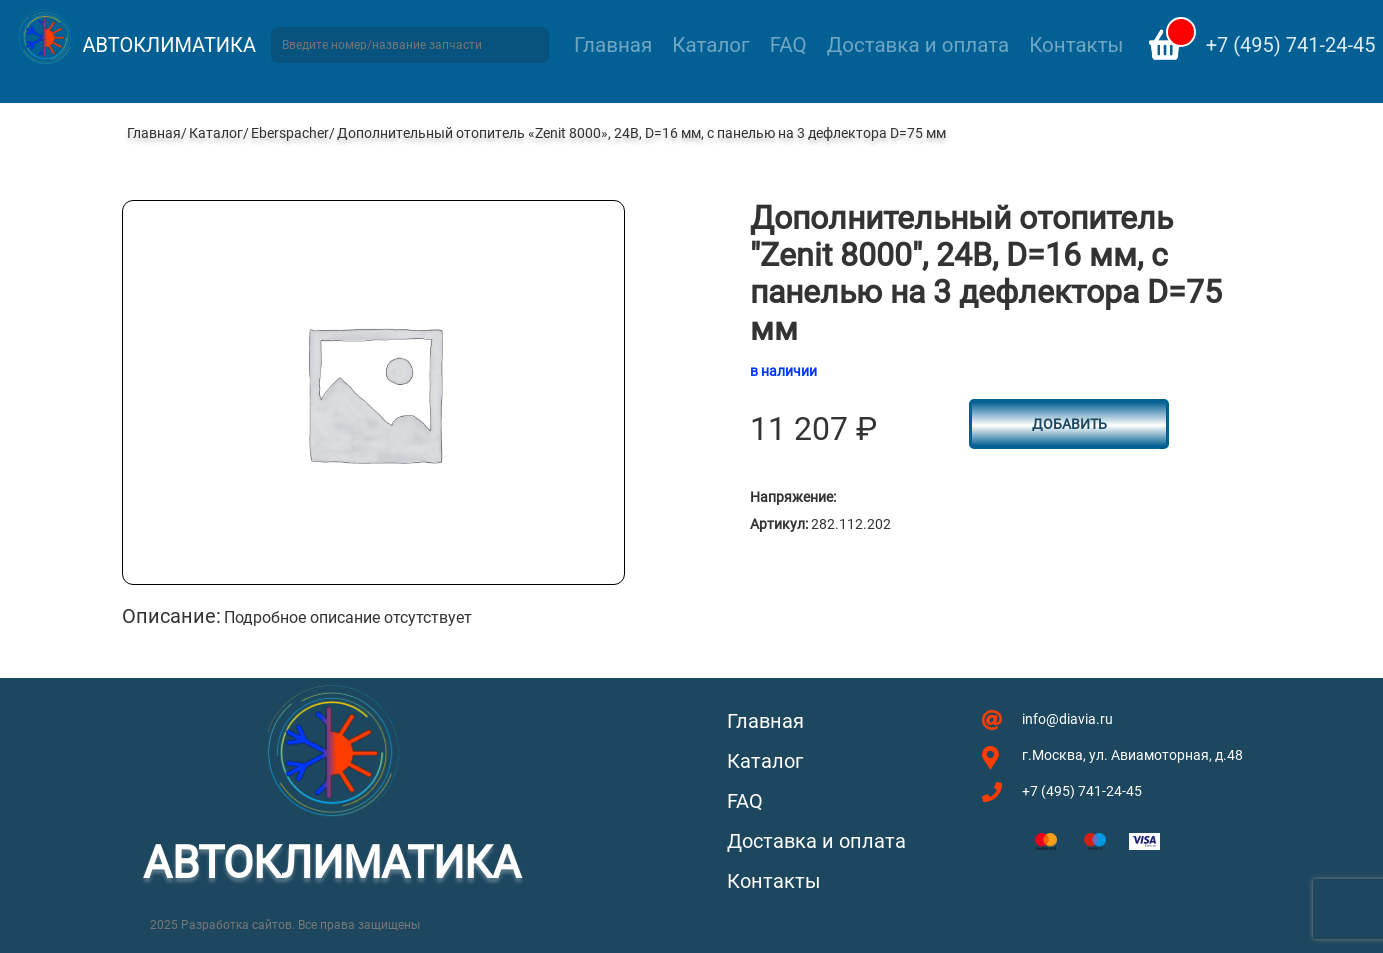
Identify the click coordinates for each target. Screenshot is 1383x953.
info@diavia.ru (1067, 719)
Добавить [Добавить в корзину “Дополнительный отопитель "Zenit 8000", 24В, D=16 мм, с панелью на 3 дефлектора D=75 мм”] (1069, 424)
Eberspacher (290, 133)
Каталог (710, 45)
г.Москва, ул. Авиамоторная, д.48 (1132, 755)
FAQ (788, 45)
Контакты (1076, 45)
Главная (613, 45)
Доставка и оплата (918, 45)
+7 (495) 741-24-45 (1291, 45)
